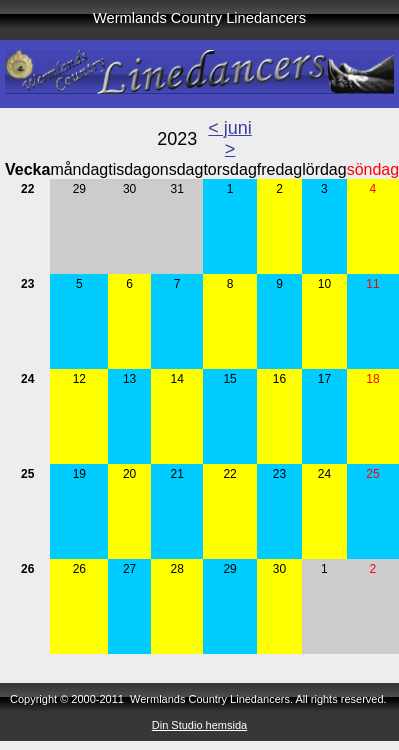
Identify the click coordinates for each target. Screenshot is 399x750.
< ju (223, 128)
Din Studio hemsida (199, 725)
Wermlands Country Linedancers (199, 18)
